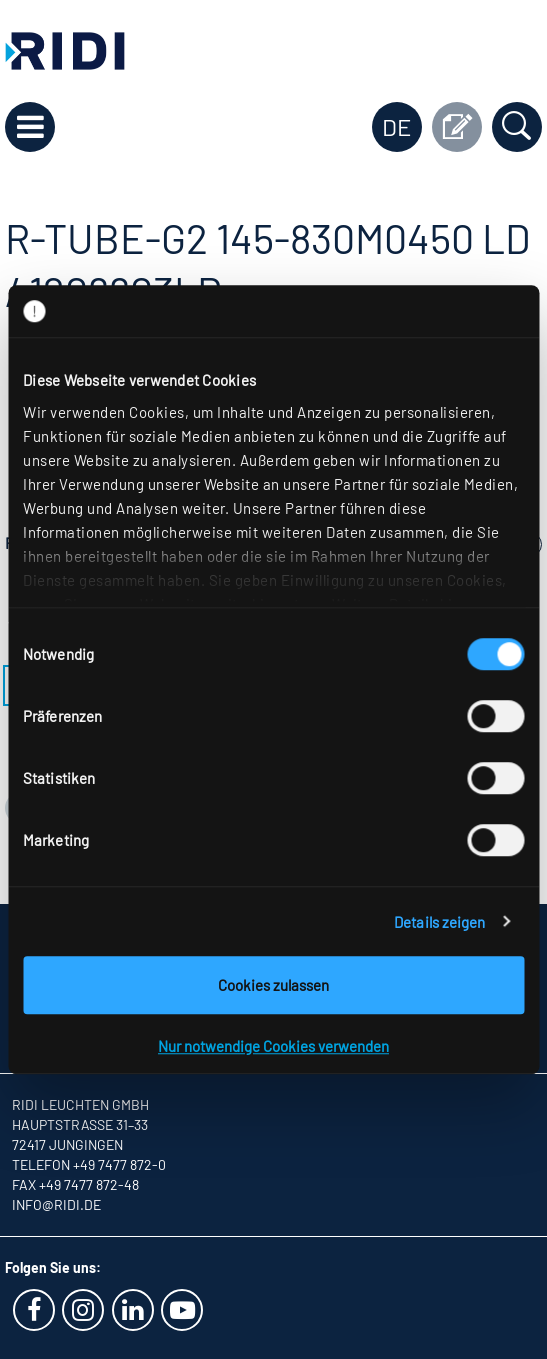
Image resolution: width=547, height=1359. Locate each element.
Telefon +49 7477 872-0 (89, 1164)
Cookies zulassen (273, 985)
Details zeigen (439, 922)
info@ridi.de (56, 1204)
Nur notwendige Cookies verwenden (273, 1046)
